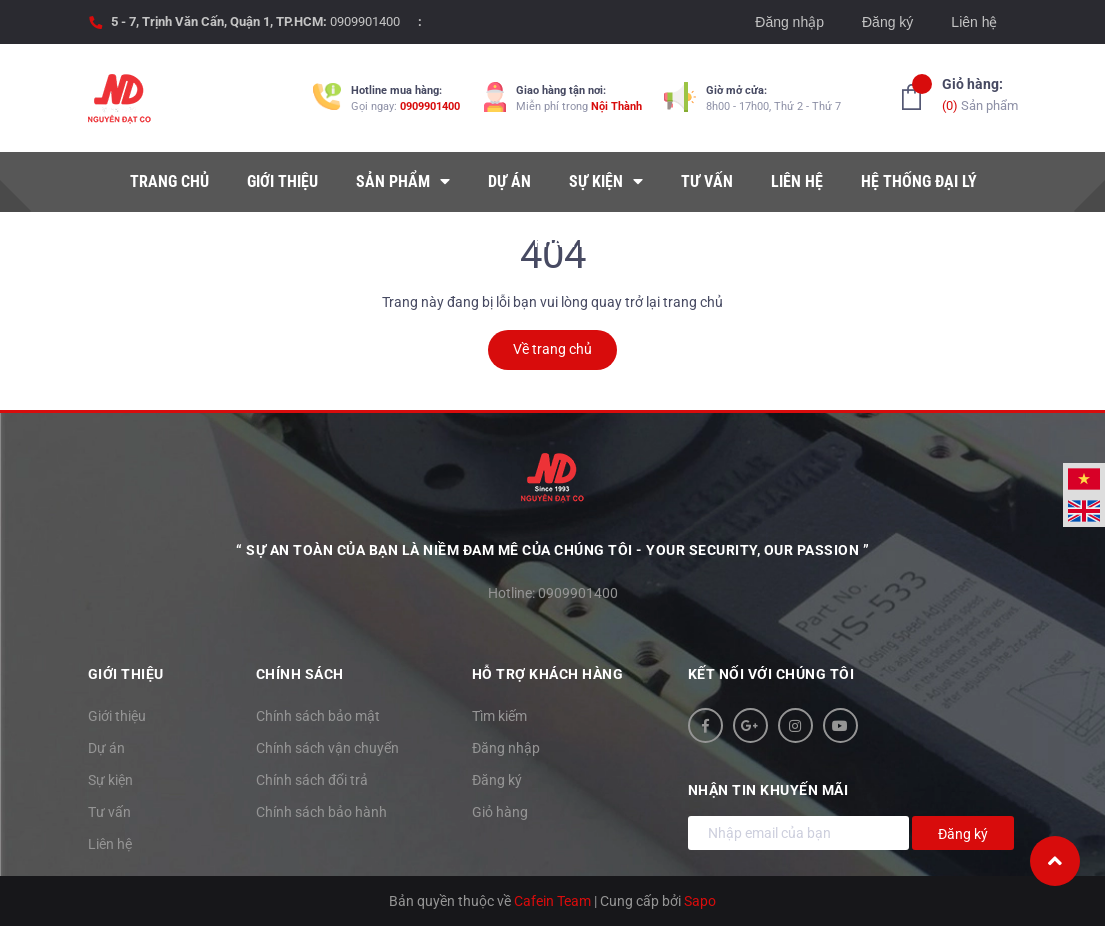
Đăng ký (887, 22)
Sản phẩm (980, 93)
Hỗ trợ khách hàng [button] (548, 674)
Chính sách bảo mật (318, 716)
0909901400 (365, 21)
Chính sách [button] (300, 674)
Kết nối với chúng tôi (771, 674)
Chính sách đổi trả (312, 780)
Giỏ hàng (500, 812)
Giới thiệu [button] (126, 674)
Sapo (700, 901)
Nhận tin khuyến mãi (768, 790)
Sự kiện (110, 780)
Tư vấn (109, 812)
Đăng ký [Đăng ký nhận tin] (963, 834)
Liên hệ (974, 22)
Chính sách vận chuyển (327, 748)
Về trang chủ (552, 349)
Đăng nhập (789, 22)
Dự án (106, 748)
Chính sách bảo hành (321, 812)
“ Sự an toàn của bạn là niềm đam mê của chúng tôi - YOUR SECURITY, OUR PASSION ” (552, 550)
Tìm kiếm (499, 716)
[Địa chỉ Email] (798, 833)
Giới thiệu (117, 716)
